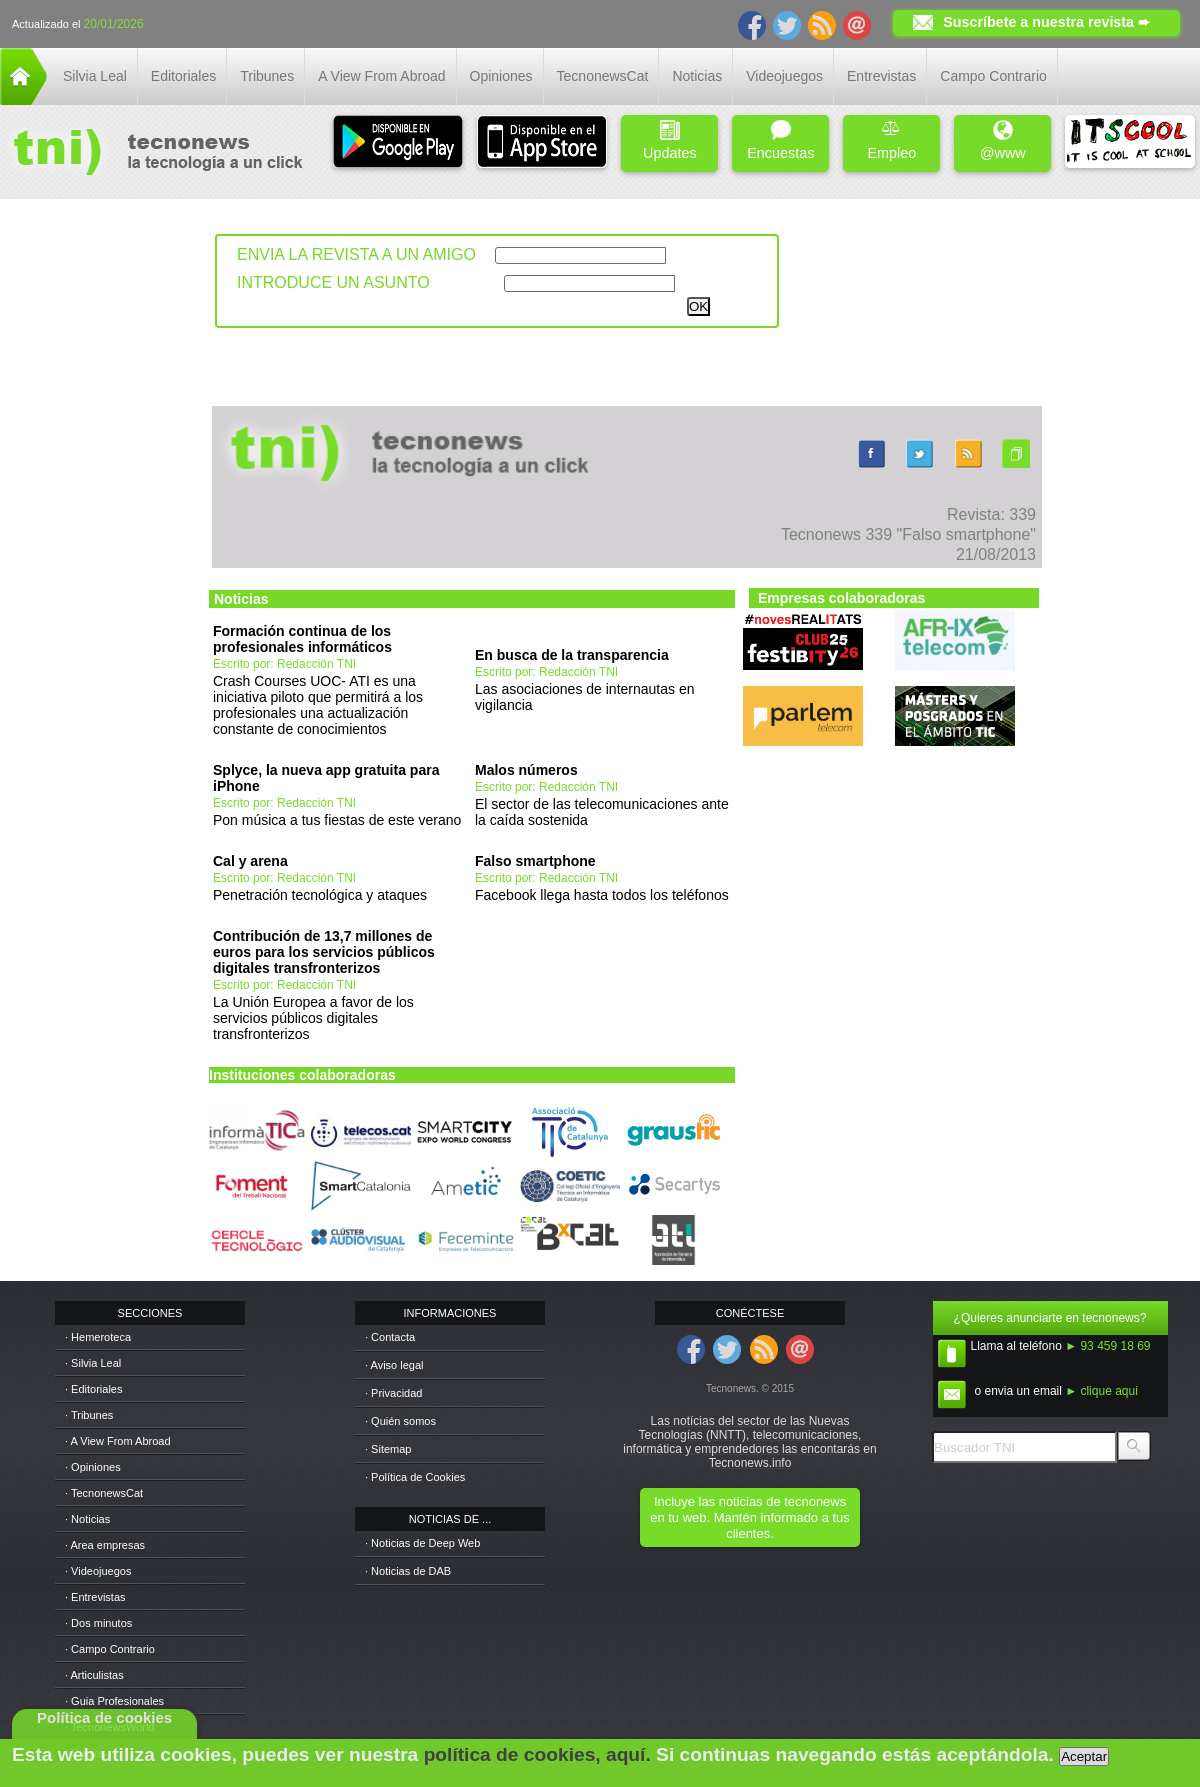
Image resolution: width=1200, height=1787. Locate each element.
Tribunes (267, 76)
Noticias (697, 76)
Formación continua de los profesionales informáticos (302, 639)
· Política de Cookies (415, 1477)
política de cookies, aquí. (537, 1754)
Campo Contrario (993, 76)
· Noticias (87, 1519)
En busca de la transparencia (572, 655)
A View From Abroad (381, 76)
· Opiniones (93, 1467)
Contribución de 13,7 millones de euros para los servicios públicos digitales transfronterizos (324, 952)
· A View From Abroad (118, 1441)
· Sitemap (388, 1449)
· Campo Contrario (110, 1649)
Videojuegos (784, 76)
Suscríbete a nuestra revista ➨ (1046, 22)
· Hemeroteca (98, 1337)
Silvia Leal (95, 76)
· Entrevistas (95, 1597)
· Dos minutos (98, 1623)
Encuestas (780, 140)
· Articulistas (94, 1675)
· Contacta (390, 1337)
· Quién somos (400, 1421)
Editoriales (183, 76)
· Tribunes (89, 1415)
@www (1003, 140)
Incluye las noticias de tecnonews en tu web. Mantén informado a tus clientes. (749, 1517)
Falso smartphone (535, 861)
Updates (670, 140)
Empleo (891, 140)
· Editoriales (93, 1389)
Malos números (526, 770)
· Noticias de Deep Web (422, 1543)
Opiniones (501, 76)
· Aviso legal (394, 1365)
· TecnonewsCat (104, 1493)
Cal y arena (250, 861)
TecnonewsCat (603, 76)
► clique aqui (1101, 1391)
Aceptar (1084, 1756)
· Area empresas (105, 1545)
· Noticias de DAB (408, 1571)
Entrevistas (881, 76)
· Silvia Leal (93, 1363)
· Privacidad (393, 1393)
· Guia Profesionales (114, 1701)
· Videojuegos (98, 1571)
